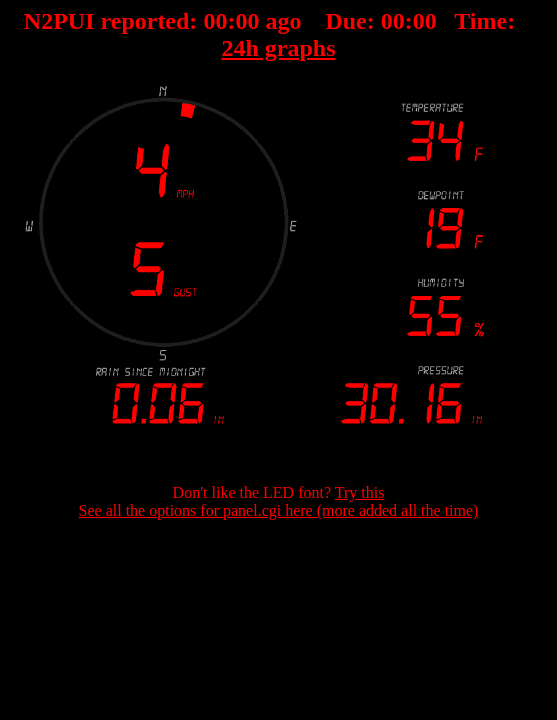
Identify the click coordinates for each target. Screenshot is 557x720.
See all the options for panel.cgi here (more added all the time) (279, 510)
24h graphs (278, 48)
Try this (360, 492)
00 (215, 21)
